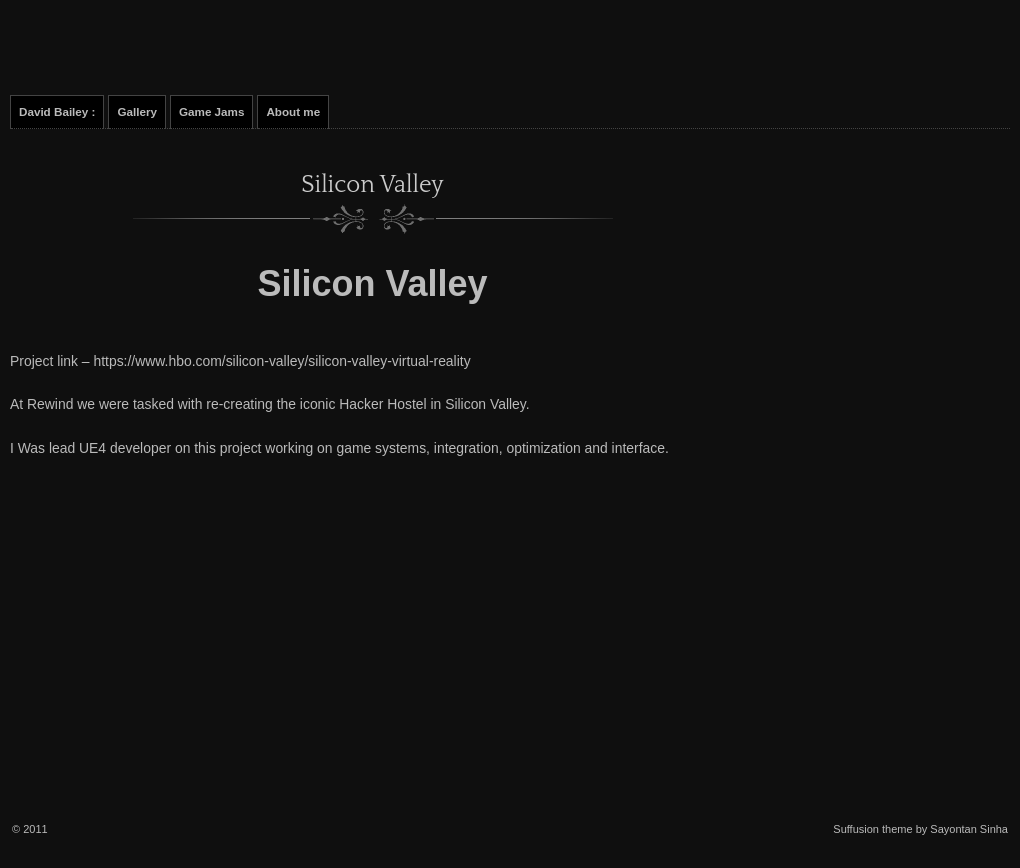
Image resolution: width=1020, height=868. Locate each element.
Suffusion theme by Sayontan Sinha (920, 829)
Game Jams (211, 111)
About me (293, 111)
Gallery (137, 111)
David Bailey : (57, 111)
